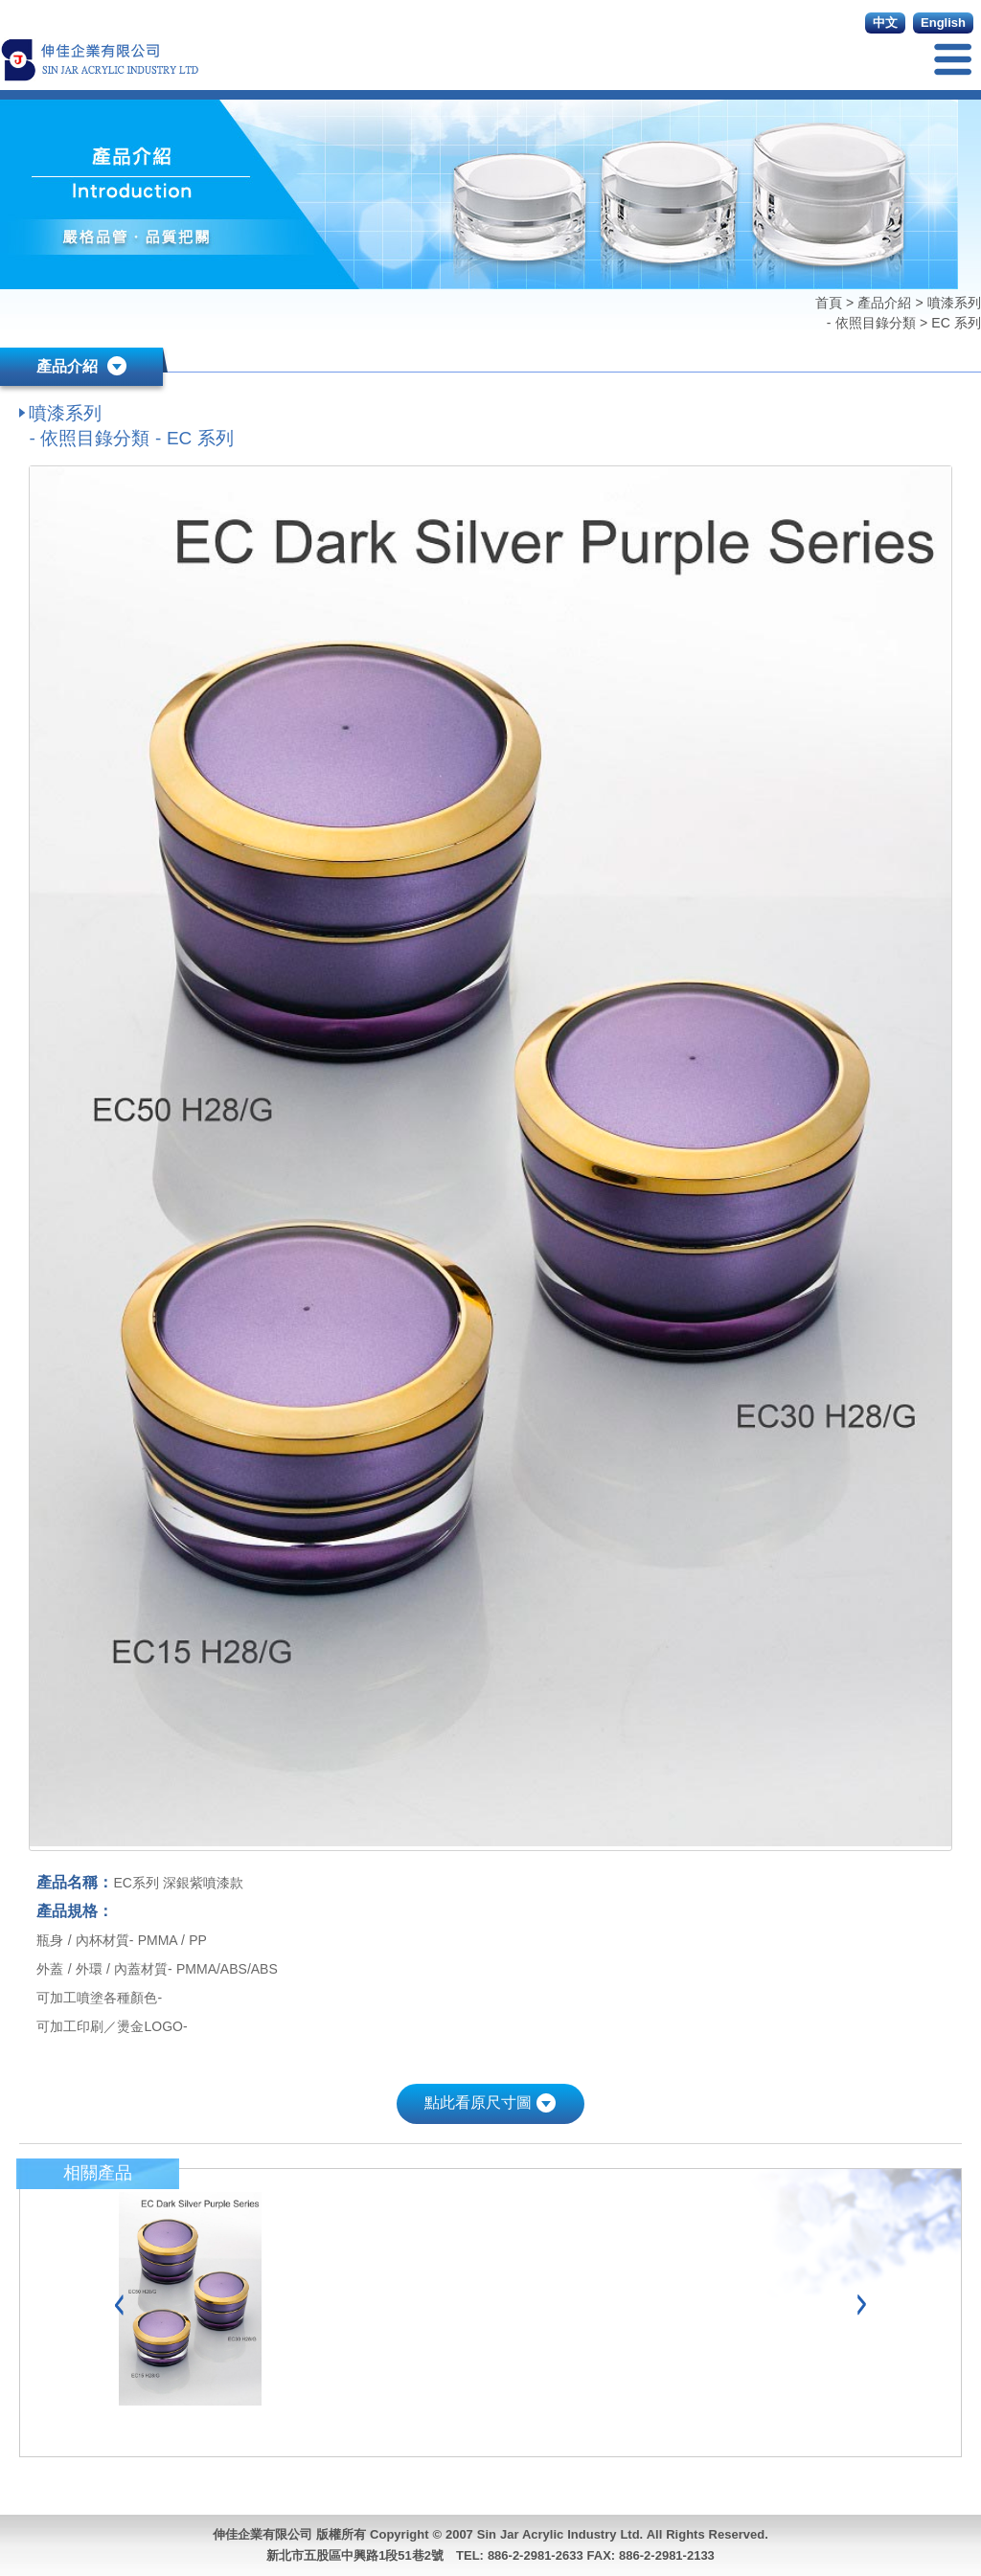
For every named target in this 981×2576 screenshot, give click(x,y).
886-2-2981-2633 (535, 2555)
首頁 (830, 302)
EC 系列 (956, 322)
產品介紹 (884, 302)
